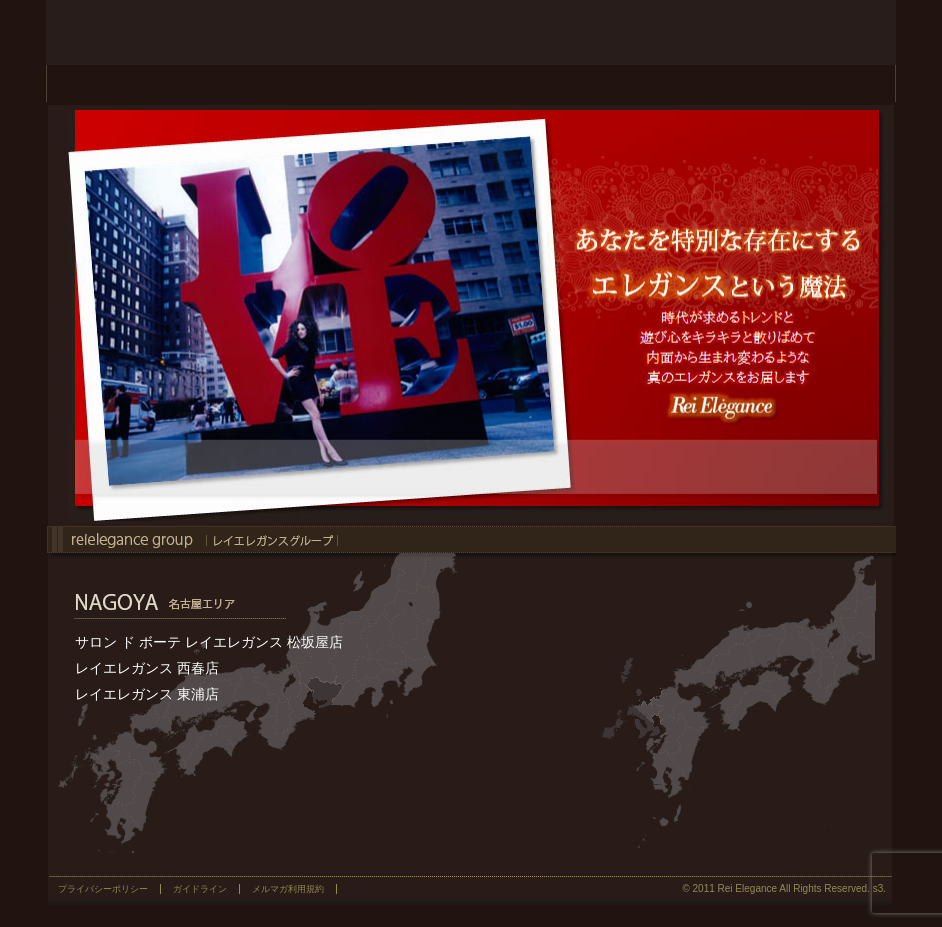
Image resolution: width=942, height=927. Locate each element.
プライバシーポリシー (103, 889)
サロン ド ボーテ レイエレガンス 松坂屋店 (209, 642)
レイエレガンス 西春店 (147, 668)
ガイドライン (200, 889)
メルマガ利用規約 (288, 889)
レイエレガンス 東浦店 (147, 694)
